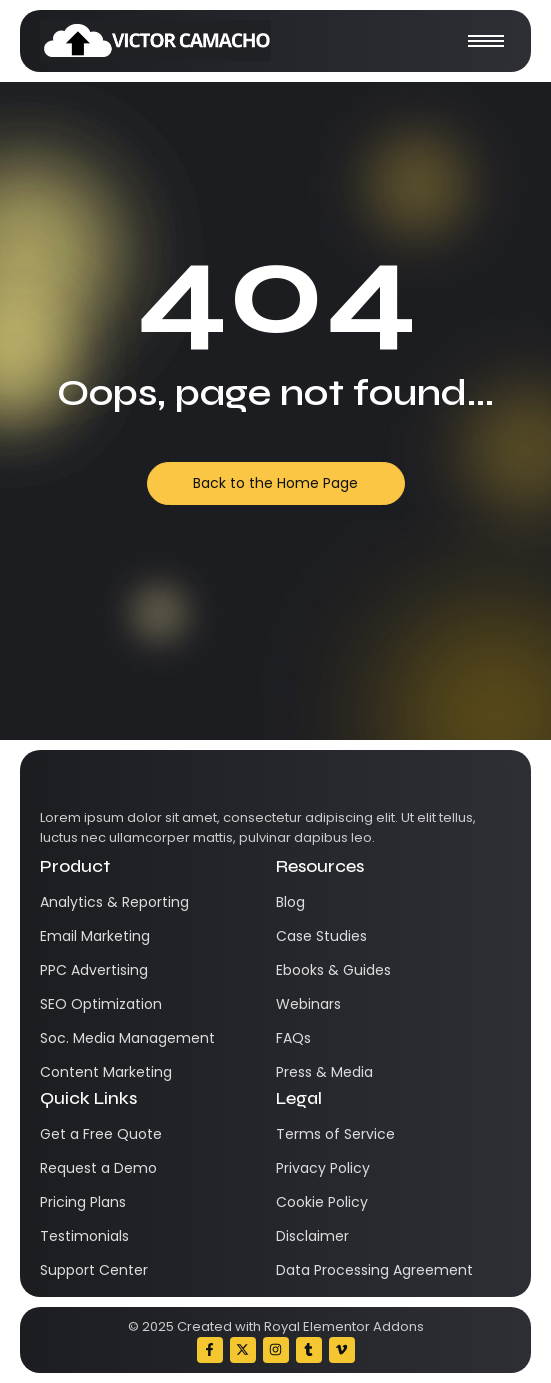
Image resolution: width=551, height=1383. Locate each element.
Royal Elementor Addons (344, 1326)
